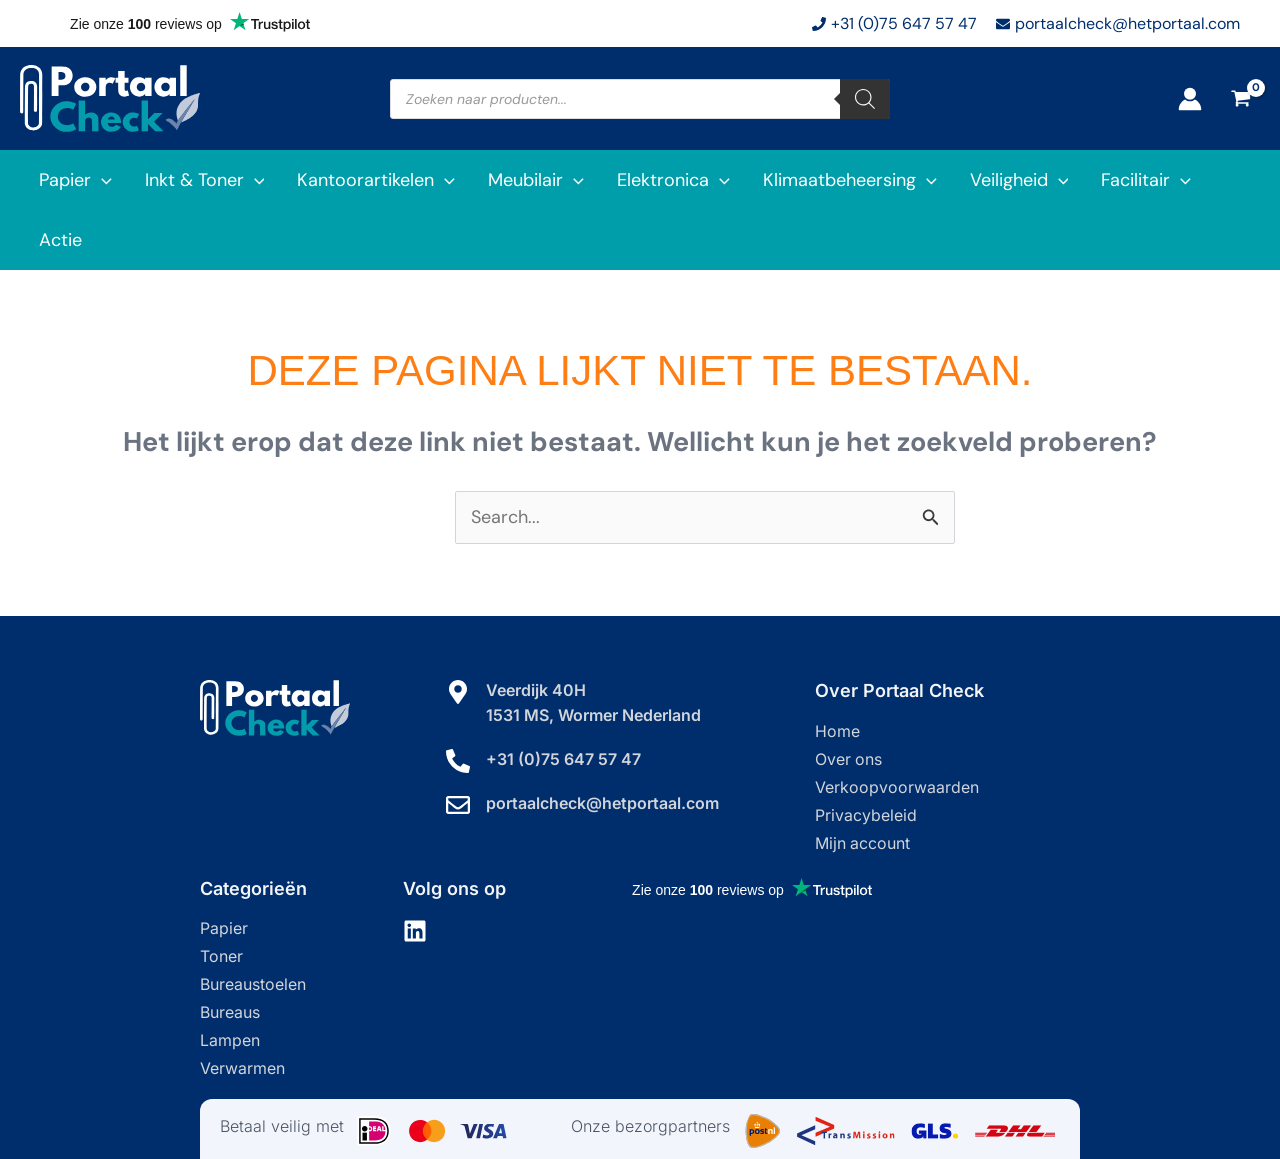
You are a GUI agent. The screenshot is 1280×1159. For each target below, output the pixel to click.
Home (837, 672)
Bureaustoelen (253, 925)
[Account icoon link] (1190, 99)
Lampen (230, 981)
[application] (100, 180)
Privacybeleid (866, 756)
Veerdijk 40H (536, 630)
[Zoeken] (865, 99)
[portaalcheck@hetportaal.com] (458, 744)
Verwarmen (242, 1009)
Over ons (849, 700)
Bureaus (230, 953)
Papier (224, 869)
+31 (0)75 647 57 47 (563, 698)
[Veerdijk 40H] (458, 632)
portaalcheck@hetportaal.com (602, 742)
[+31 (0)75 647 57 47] (458, 700)
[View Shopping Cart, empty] (1241, 99)
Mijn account (863, 784)
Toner (221, 897)
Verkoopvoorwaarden (897, 728)
